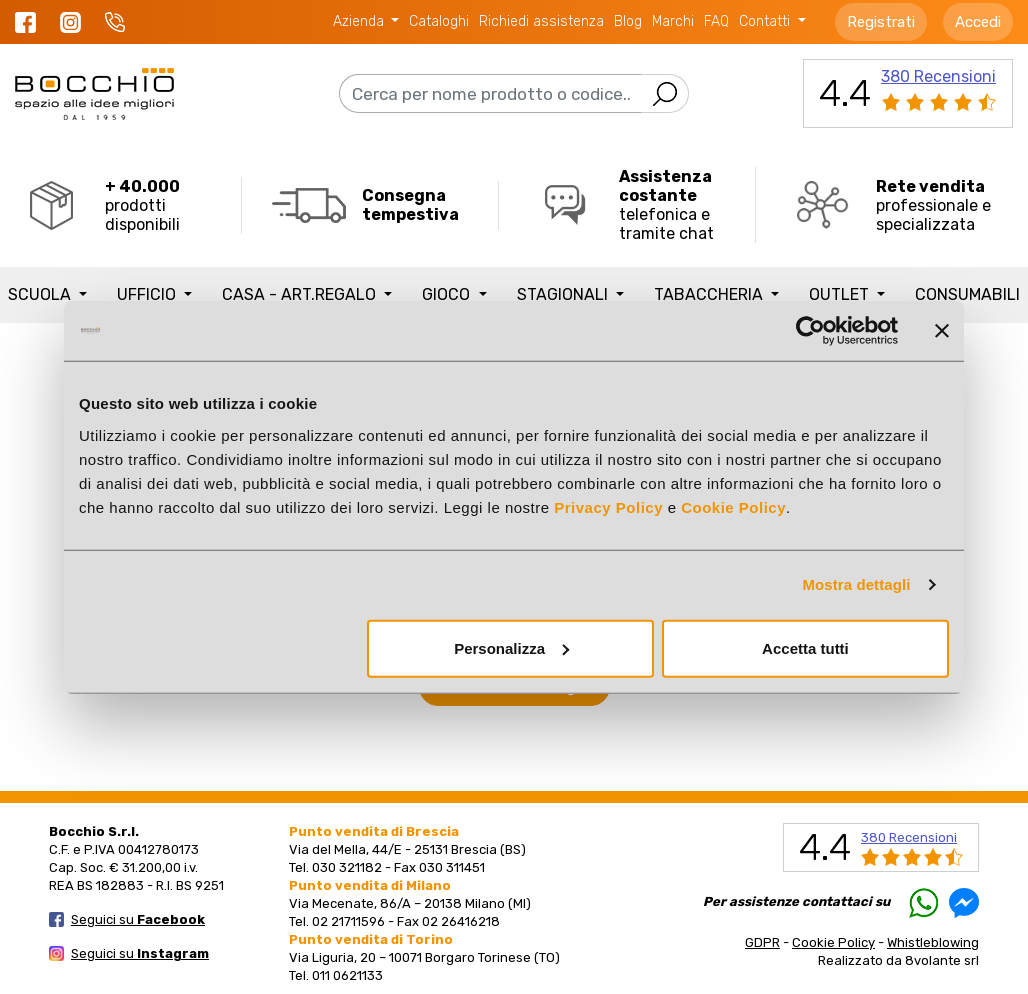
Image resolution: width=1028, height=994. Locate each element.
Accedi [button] (978, 22)
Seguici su (138, 919)
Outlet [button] (841, 294)
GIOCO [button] (448, 294)
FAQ (716, 21)
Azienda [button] (360, 21)
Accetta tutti (805, 647)
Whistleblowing (933, 942)
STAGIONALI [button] (564, 294)
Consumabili (967, 294)
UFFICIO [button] (148, 294)
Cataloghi (439, 21)
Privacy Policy (608, 506)
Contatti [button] (766, 21)
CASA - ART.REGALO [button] (301, 294)
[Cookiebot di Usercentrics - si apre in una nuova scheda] (810, 331)
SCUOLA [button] (41, 294)
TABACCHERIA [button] (710, 294)
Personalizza (511, 647)
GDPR (762, 942)
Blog (628, 21)
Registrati (881, 22)
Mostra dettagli (856, 584)
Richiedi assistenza (541, 21)
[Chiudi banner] (942, 331)
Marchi (673, 21)
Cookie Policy (733, 506)
